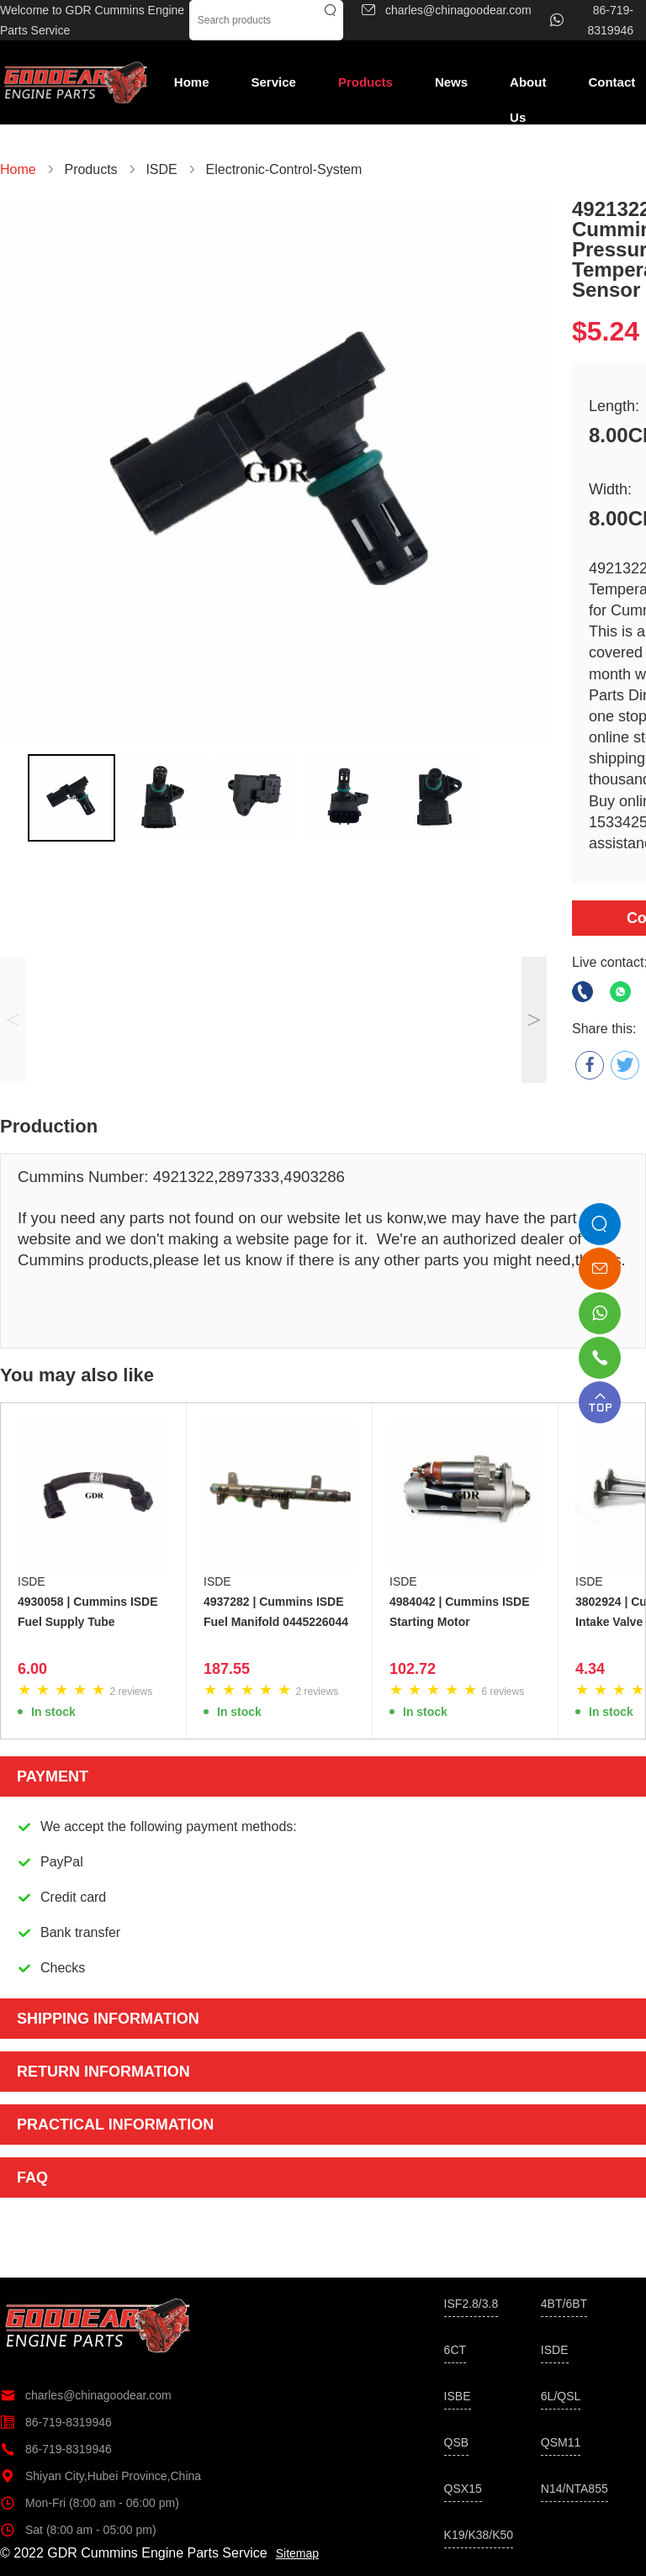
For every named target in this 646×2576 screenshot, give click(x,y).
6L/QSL (560, 2396)
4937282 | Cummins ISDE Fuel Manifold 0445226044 (276, 1611)
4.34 (590, 1668)
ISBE (457, 2396)
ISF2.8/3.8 (471, 2303)
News (451, 82)
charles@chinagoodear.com (86, 2395)
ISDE (31, 1581)
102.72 (412, 1668)
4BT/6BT (564, 2303)
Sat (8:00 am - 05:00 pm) (78, 2529)
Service (274, 82)
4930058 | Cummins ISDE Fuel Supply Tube (88, 1611)
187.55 (227, 1668)
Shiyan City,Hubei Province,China (100, 2476)
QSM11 (560, 2442)
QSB (456, 2442)
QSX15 (463, 2488)
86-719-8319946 (56, 2422)
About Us (528, 87)
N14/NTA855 (574, 2488)
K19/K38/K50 (479, 2535)
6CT (455, 2350)
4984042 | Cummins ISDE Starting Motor (459, 1611)
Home (191, 82)
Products (365, 82)
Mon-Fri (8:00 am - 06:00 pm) (89, 2502)
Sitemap (297, 2553)
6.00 (32, 1668)
